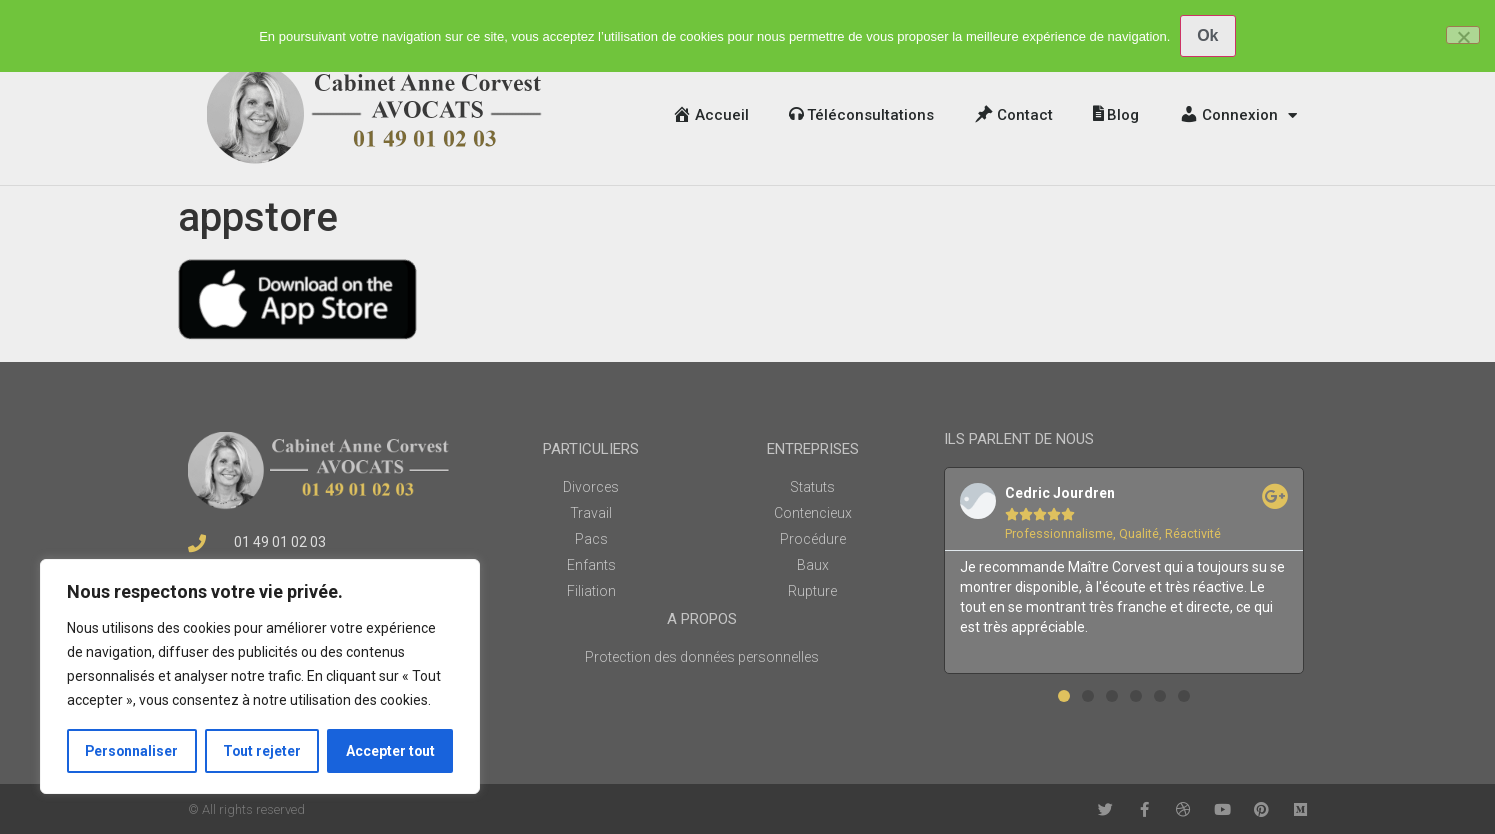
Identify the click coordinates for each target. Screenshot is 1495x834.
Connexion (1238, 115)
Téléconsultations (861, 115)
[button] (1064, 696)
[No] (1463, 35)
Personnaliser (132, 751)
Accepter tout (390, 751)
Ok (1207, 35)
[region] (260, 677)
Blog (1116, 115)
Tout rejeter (262, 751)
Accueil (710, 114)
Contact (1013, 114)
